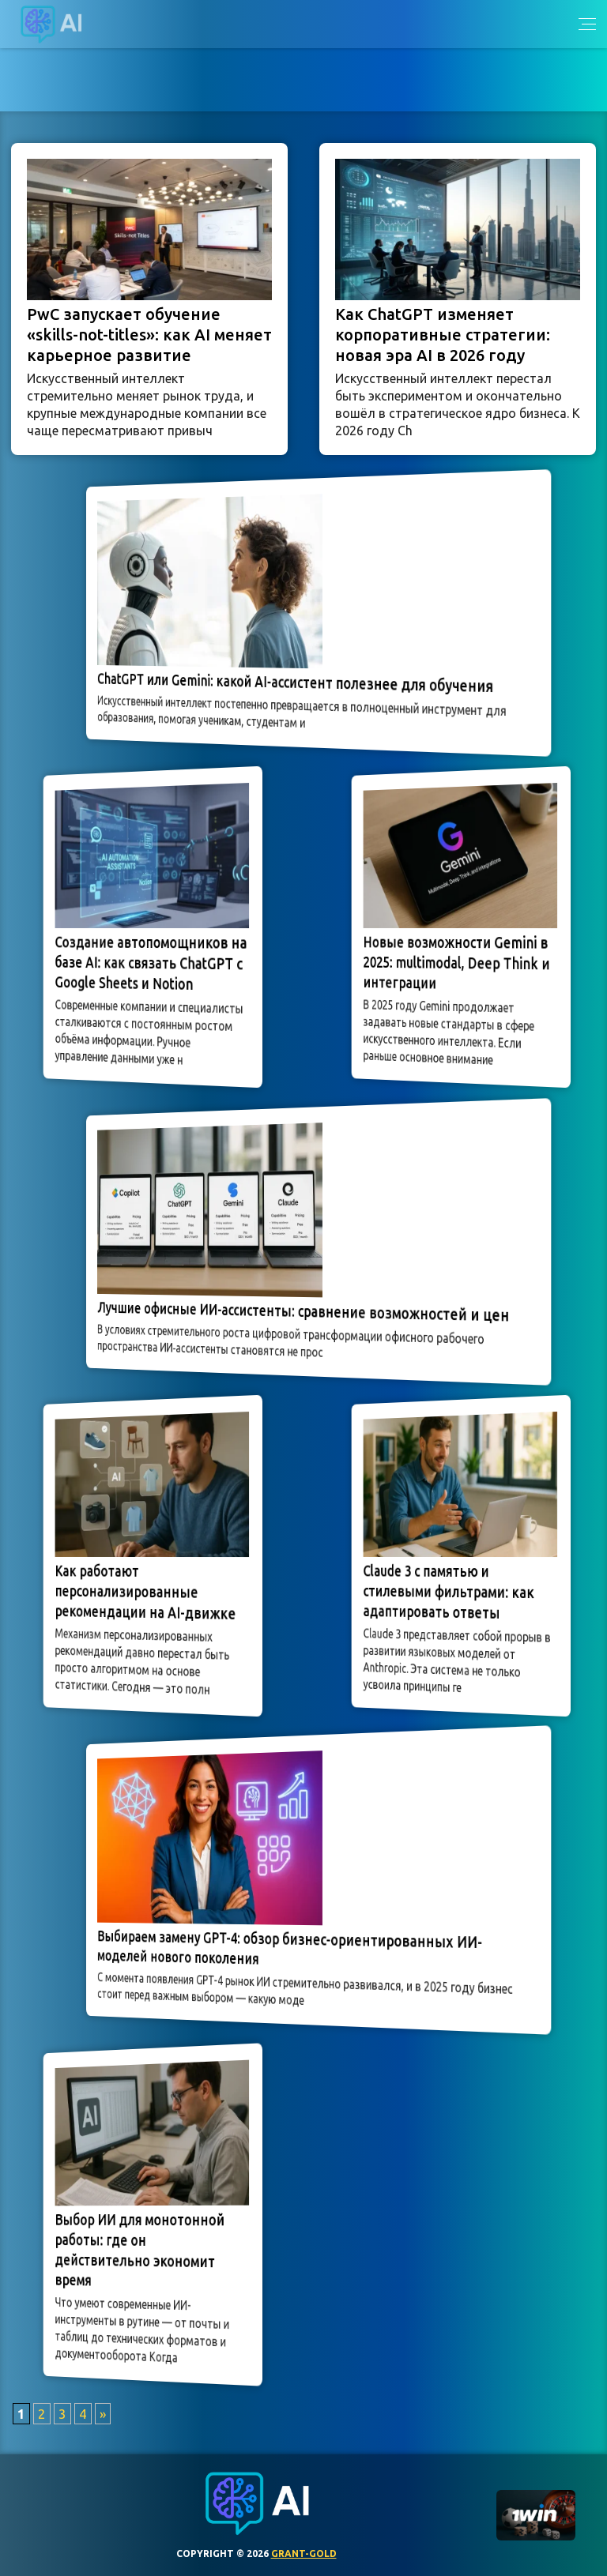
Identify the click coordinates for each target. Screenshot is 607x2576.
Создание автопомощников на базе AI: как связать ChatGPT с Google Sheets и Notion (150, 964)
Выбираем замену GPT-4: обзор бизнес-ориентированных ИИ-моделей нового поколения (293, 1947)
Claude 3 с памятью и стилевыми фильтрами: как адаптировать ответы (450, 1592)
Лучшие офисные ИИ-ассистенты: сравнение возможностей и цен (304, 1311)
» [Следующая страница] (103, 2413)
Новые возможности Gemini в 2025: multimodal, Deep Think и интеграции (457, 963)
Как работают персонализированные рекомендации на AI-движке (146, 1592)
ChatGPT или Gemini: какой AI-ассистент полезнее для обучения (297, 683)
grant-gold (304, 2553)
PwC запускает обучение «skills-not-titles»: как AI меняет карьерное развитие (149, 334)
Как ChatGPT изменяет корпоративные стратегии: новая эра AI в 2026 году (442, 334)
